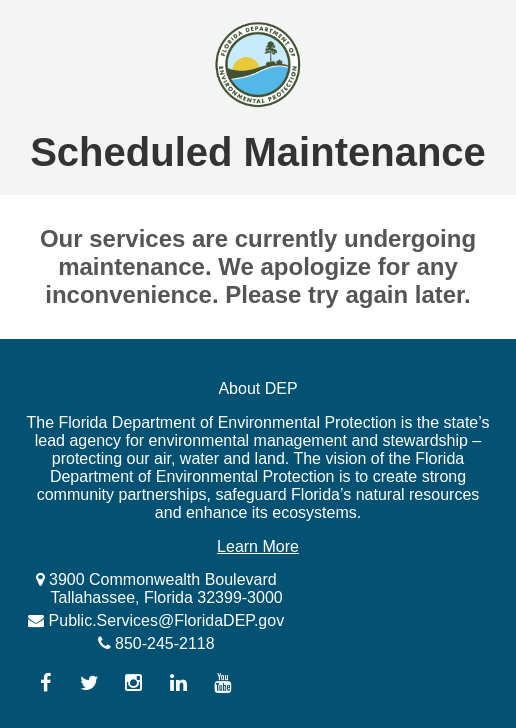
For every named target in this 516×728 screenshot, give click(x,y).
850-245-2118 (163, 643)
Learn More (258, 546)
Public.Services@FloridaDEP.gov (164, 620)
